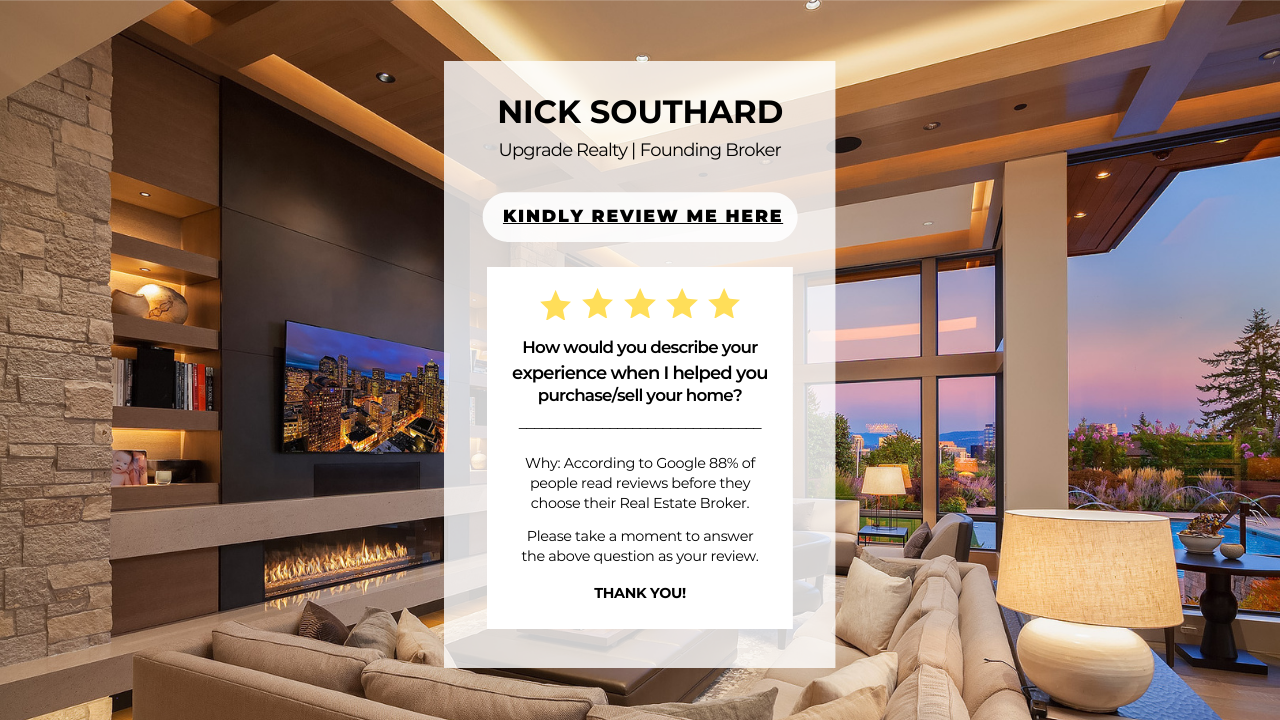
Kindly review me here (643, 216)
